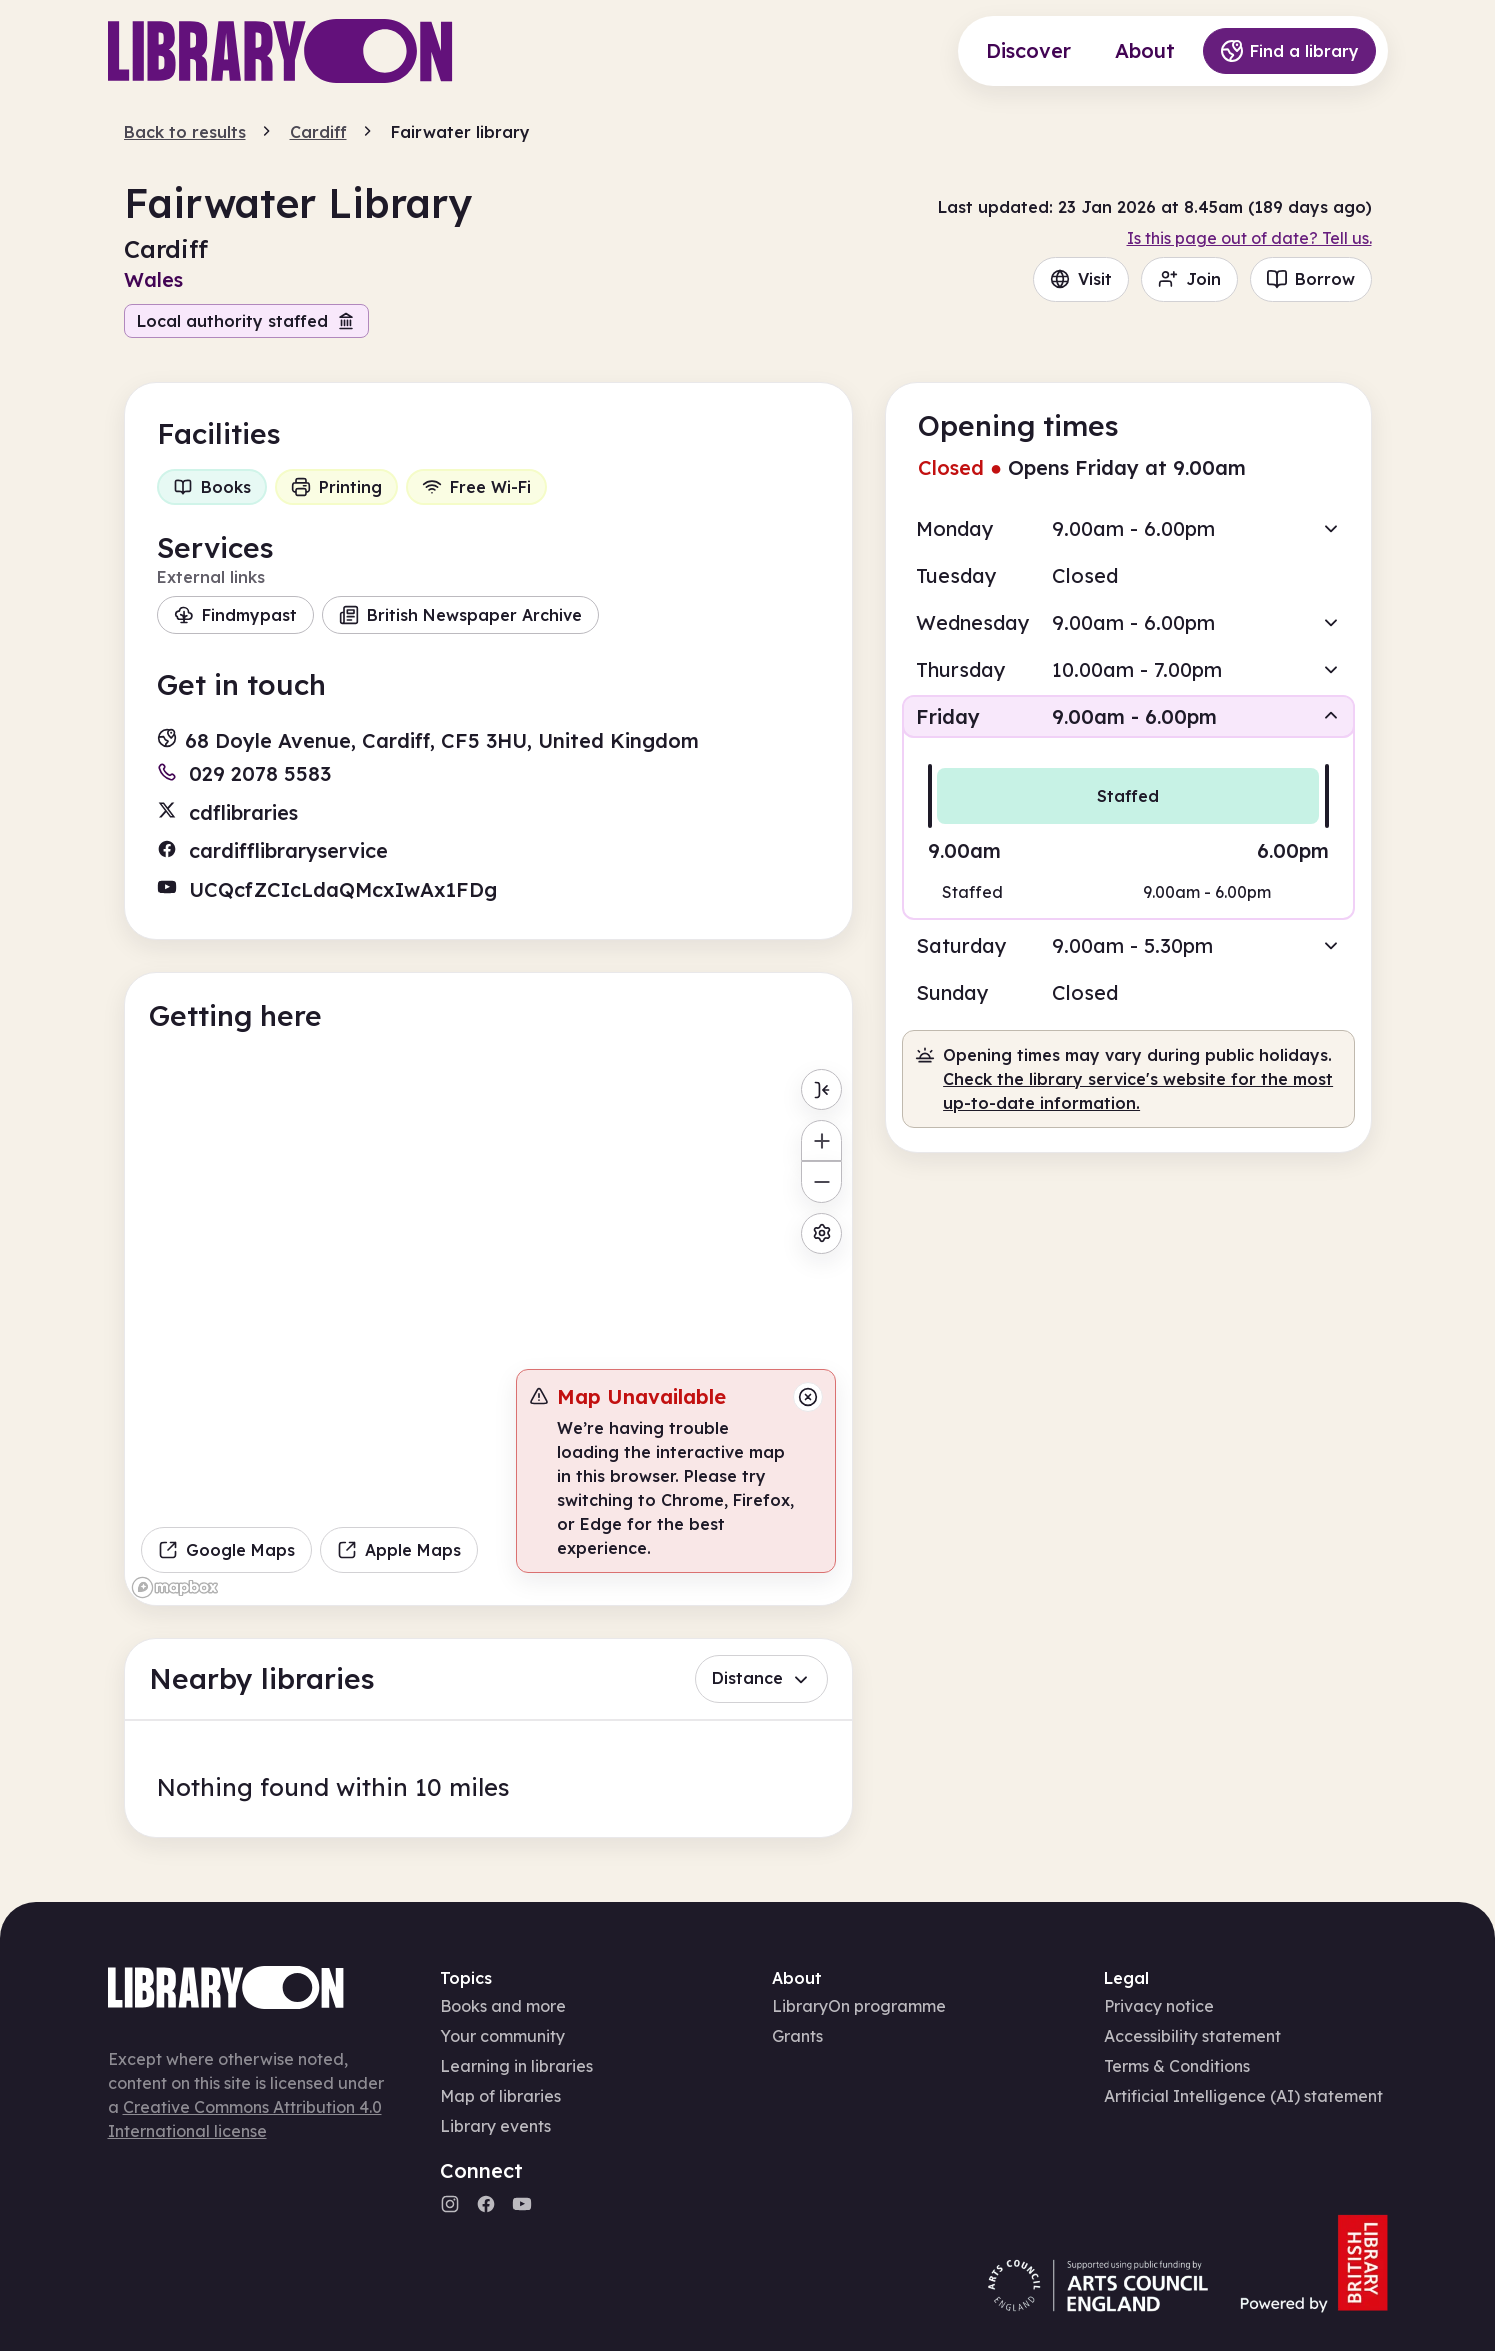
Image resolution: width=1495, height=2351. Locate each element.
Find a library (1289, 51)
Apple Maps (399, 1550)
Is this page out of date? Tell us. (1249, 238)
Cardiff (318, 132)
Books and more (503, 2006)
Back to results (185, 132)
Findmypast (235, 615)
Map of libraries (500, 2096)
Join (1189, 279)
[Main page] (280, 51)
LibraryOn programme (859, 2006)
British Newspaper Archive (460, 615)
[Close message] (808, 1397)
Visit (1081, 279)
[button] (1128, 528)
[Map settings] (821, 1233)
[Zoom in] (821, 1140)
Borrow (1311, 279)
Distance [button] (761, 1678)
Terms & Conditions (1177, 2066)
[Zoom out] (821, 1181)
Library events (495, 2126)
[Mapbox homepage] (175, 1587)
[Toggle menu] (821, 1089)
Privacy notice (1159, 2006)
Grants (797, 2036)
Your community (502, 2036)
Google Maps (226, 1550)
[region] (489, 1332)
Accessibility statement (1192, 2036)
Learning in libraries (516, 2066)
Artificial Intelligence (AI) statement (1243, 2096)
